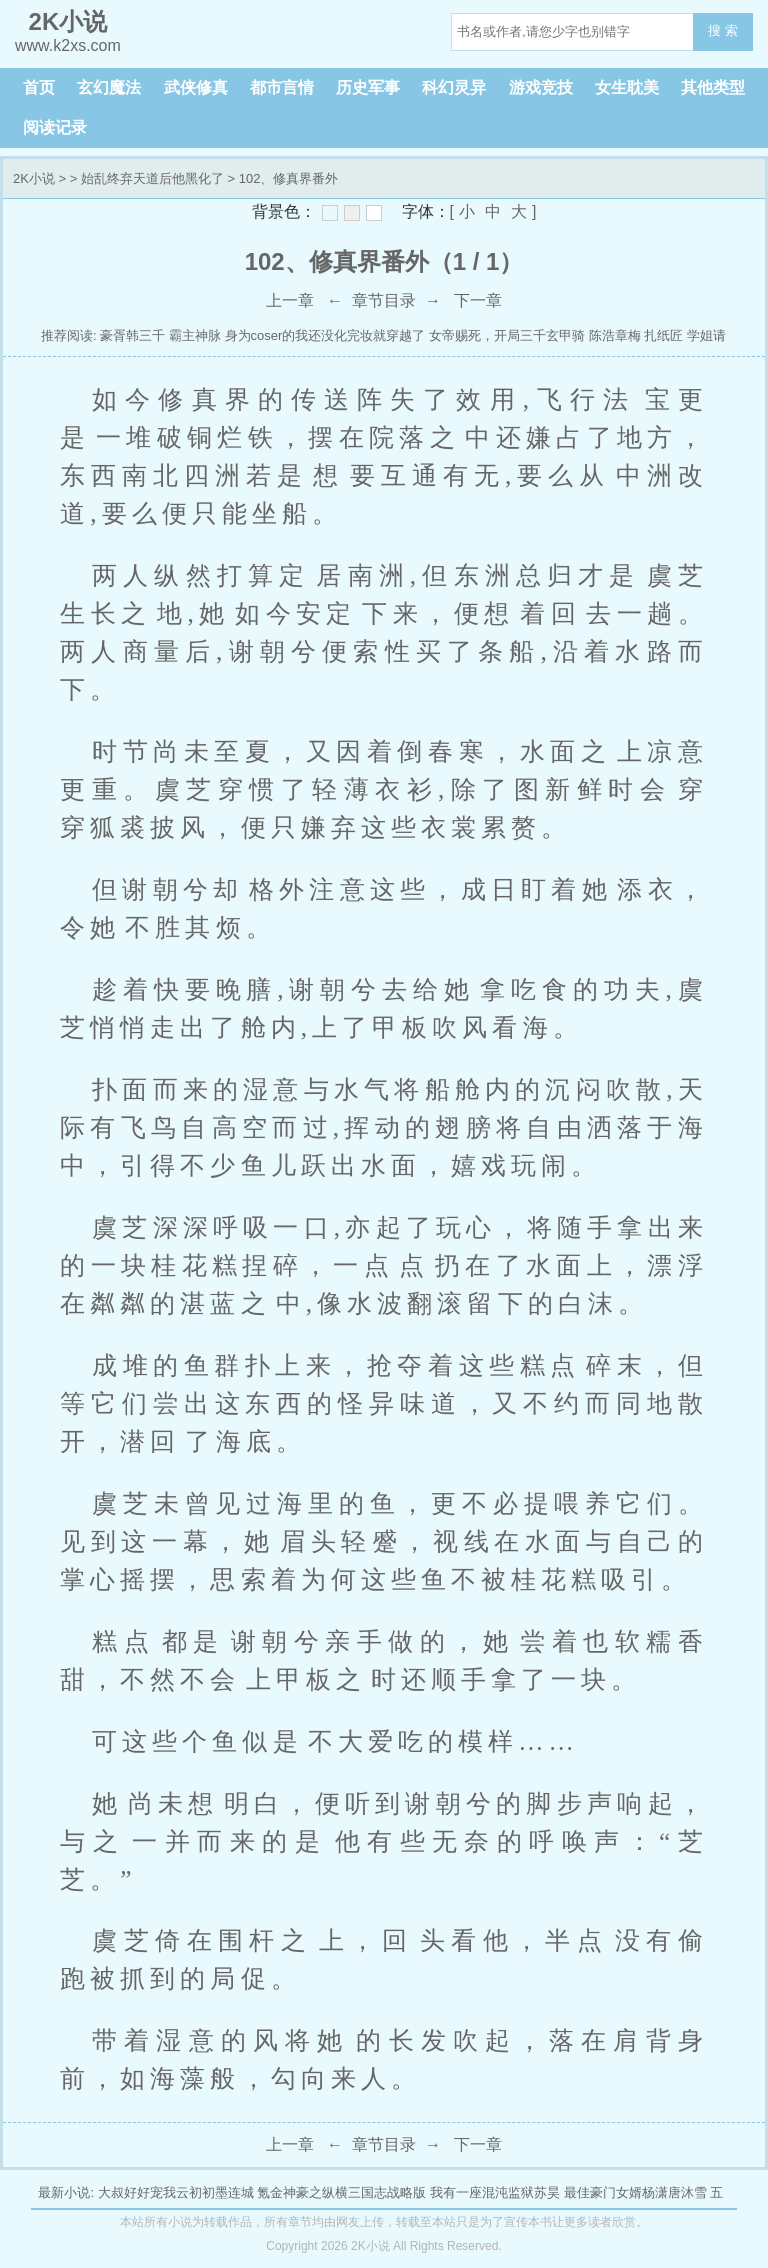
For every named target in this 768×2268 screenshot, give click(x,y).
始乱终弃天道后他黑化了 (152, 178)
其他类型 (713, 87)
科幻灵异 (454, 87)
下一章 (478, 300)
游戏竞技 (541, 87)
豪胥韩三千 (132, 335)
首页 (39, 87)
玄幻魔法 (109, 87)
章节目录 (384, 300)
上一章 (290, 300)
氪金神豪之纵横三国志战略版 (341, 2192)
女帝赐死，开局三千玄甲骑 (507, 335)
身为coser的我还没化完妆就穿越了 (325, 335)
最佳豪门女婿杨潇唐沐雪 (635, 2192)
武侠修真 (196, 87)
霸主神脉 (195, 335)
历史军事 (368, 87)
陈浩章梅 (615, 335)
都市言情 (282, 87)
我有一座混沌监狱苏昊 (495, 2192)
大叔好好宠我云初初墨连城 (176, 2192)
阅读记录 (55, 127)
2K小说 (34, 178)
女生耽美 (627, 87)
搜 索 (723, 30)
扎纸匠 (663, 335)
